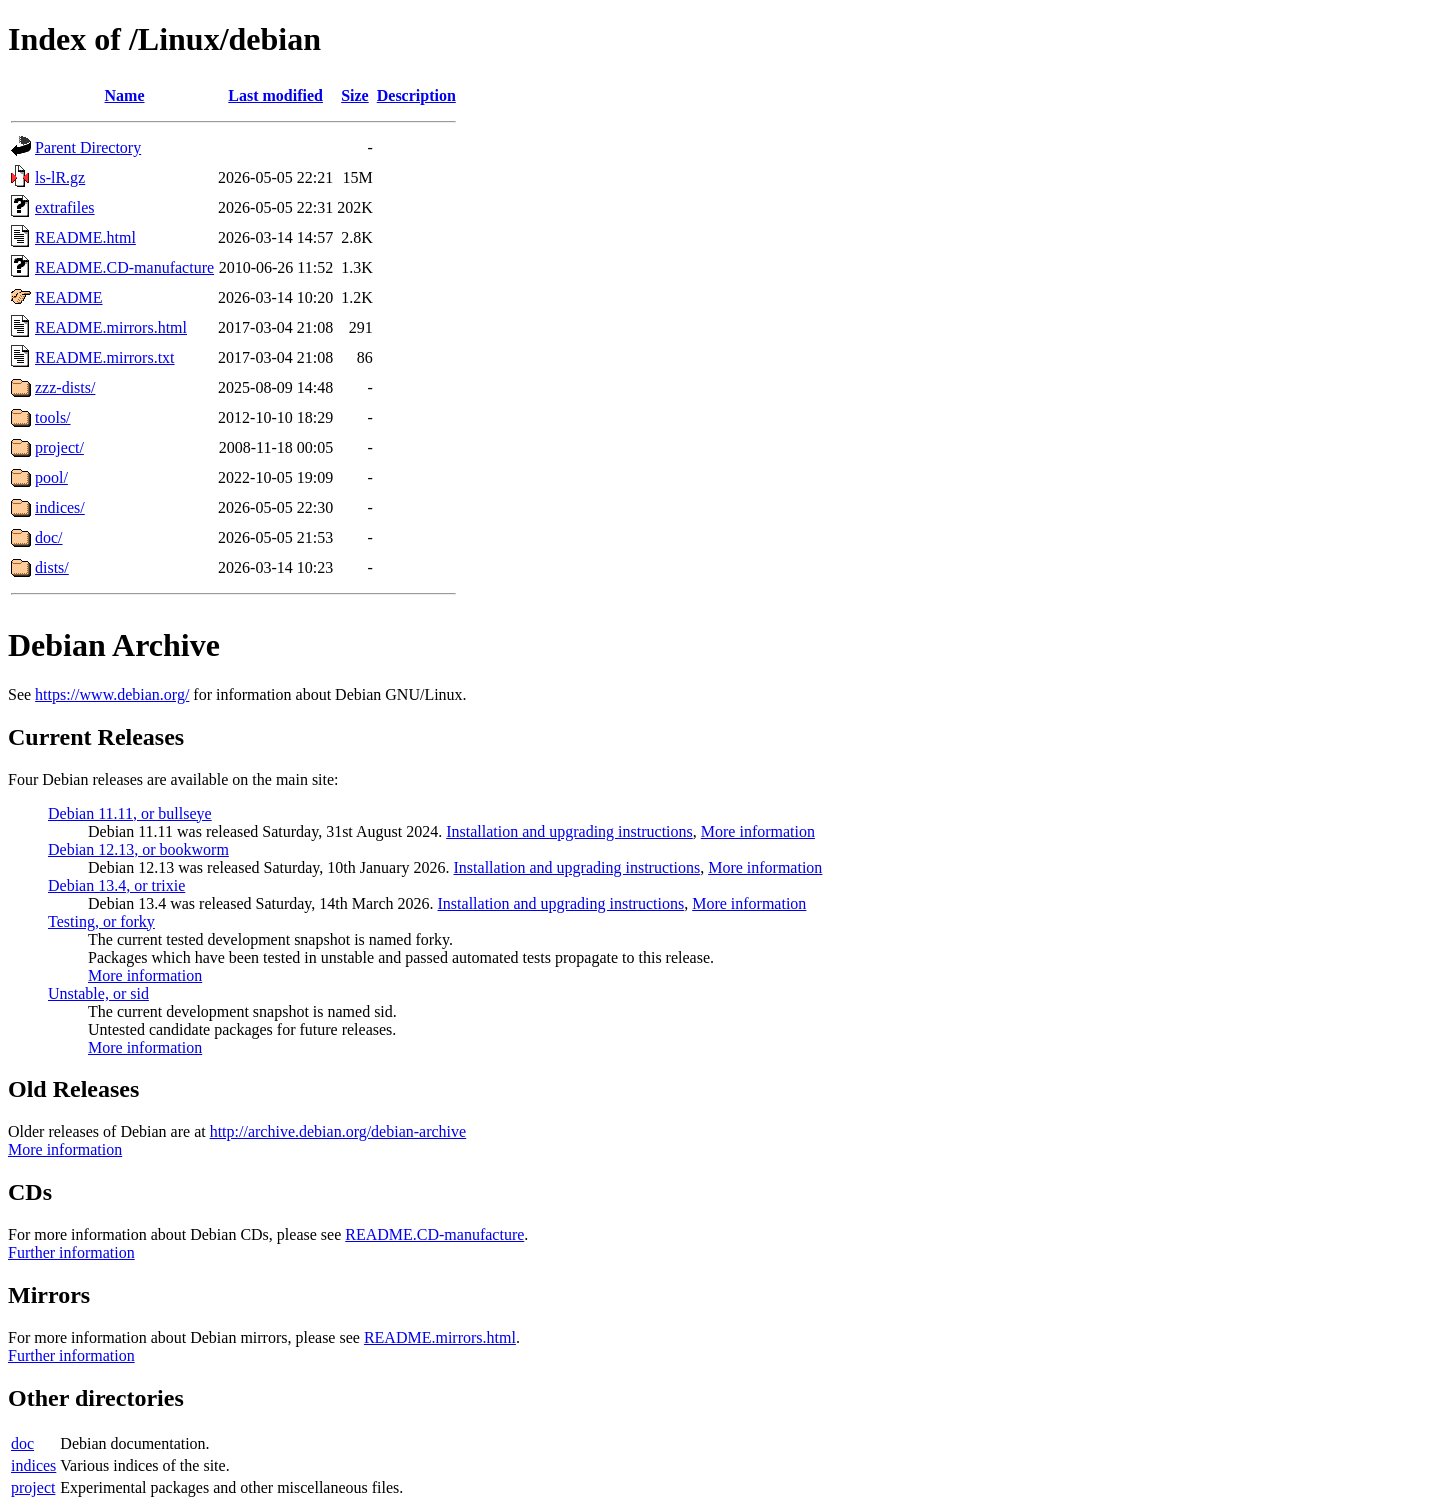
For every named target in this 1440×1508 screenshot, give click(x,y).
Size (355, 95)
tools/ (53, 417)
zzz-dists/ (65, 387)
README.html (85, 237)
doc (22, 1443)
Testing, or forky (101, 921)
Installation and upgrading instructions (569, 831)
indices (33, 1465)
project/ (59, 447)
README (69, 297)
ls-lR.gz (60, 177)
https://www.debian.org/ (112, 694)
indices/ (60, 507)
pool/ (51, 477)
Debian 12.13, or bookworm (138, 849)
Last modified (275, 95)
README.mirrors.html (111, 327)
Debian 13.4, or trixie (116, 885)
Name (125, 95)
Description (416, 95)
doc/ (49, 537)
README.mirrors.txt (105, 357)
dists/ (52, 567)
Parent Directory (88, 147)
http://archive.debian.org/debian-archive (338, 1131)
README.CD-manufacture (124, 267)
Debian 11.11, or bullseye (130, 813)
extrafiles (65, 207)
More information (758, 831)
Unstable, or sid (98, 993)
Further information (71, 1252)
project (33, 1487)
